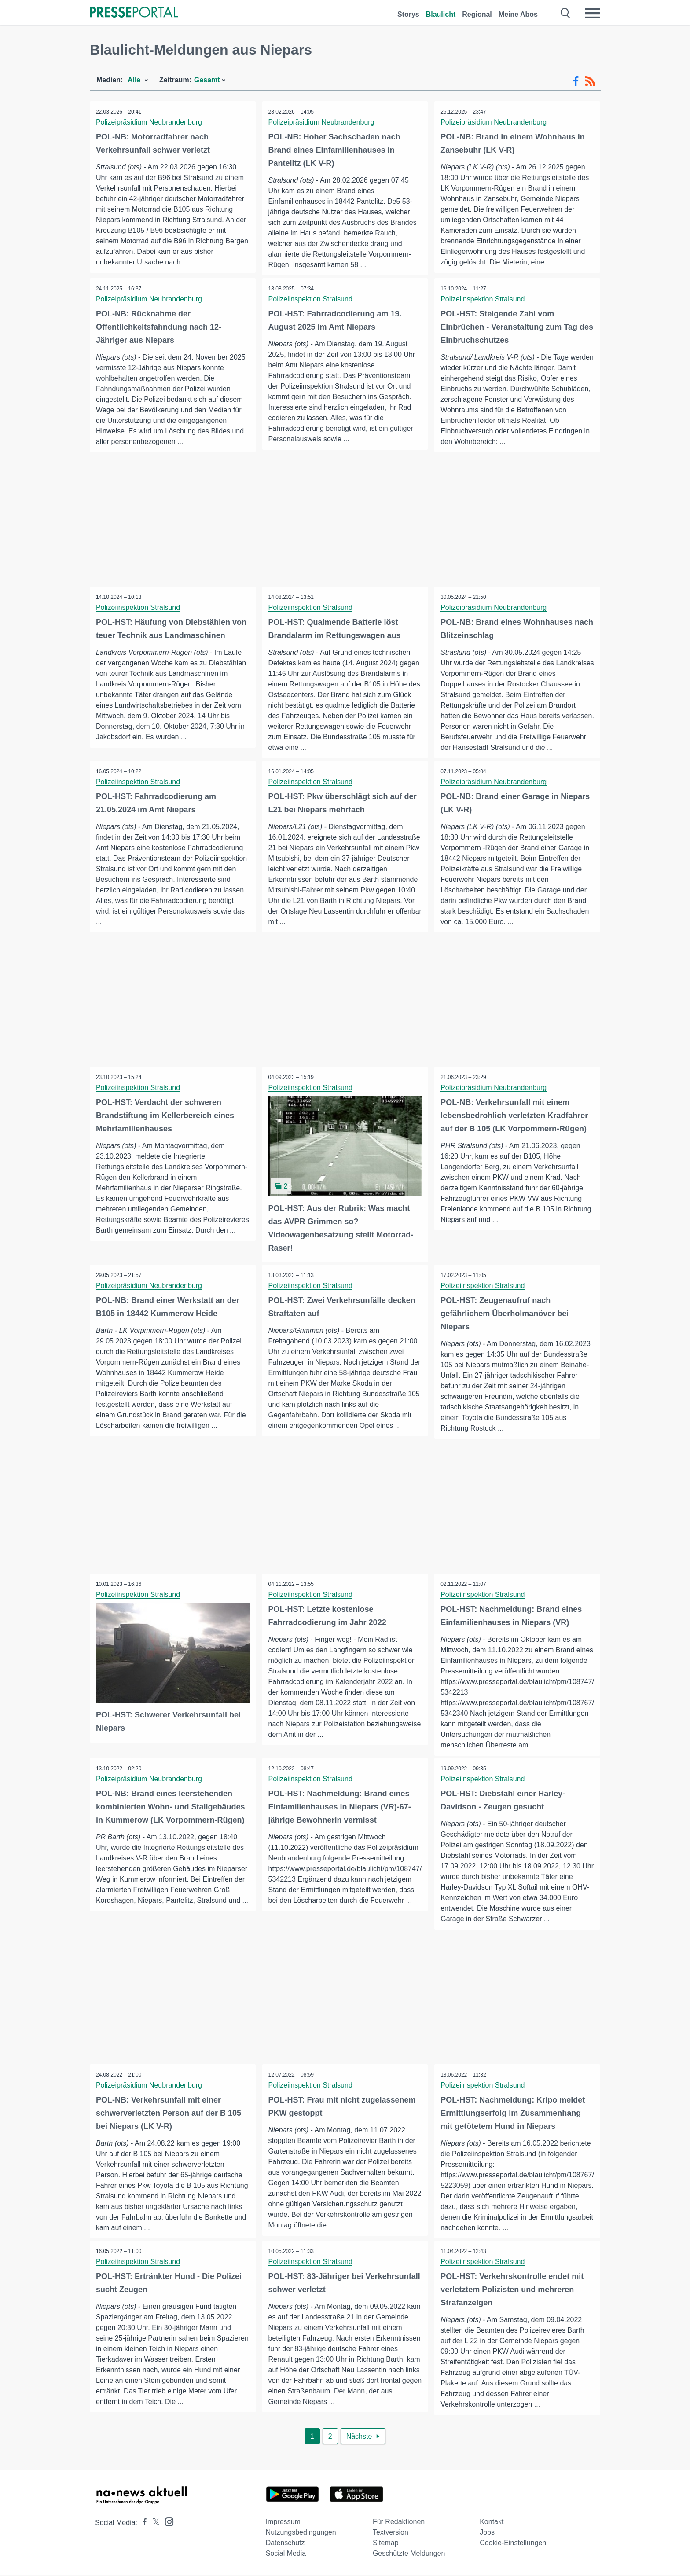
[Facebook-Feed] (576, 81)
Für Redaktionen (399, 2523)
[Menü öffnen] (592, 13)
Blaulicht (441, 14)
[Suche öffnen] (565, 13)
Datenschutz (285, 2544)
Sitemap (386, 2544)
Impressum (283, 2523)
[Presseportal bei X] (153, 2524)
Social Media (286, 2554)
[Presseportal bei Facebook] (142, 2524)
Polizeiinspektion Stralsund (311, 299)
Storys (408, 14)
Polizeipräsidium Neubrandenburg (149, 122)
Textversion (390, 2533)
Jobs (487, 2533)
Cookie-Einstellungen (513, 2544)
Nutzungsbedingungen (301, 2533)
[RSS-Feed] (590, 81)
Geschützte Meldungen (409, 2554)
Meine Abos (518, 14)
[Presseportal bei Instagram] (166, 2522)
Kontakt (491, 2523)
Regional (477, 14)
